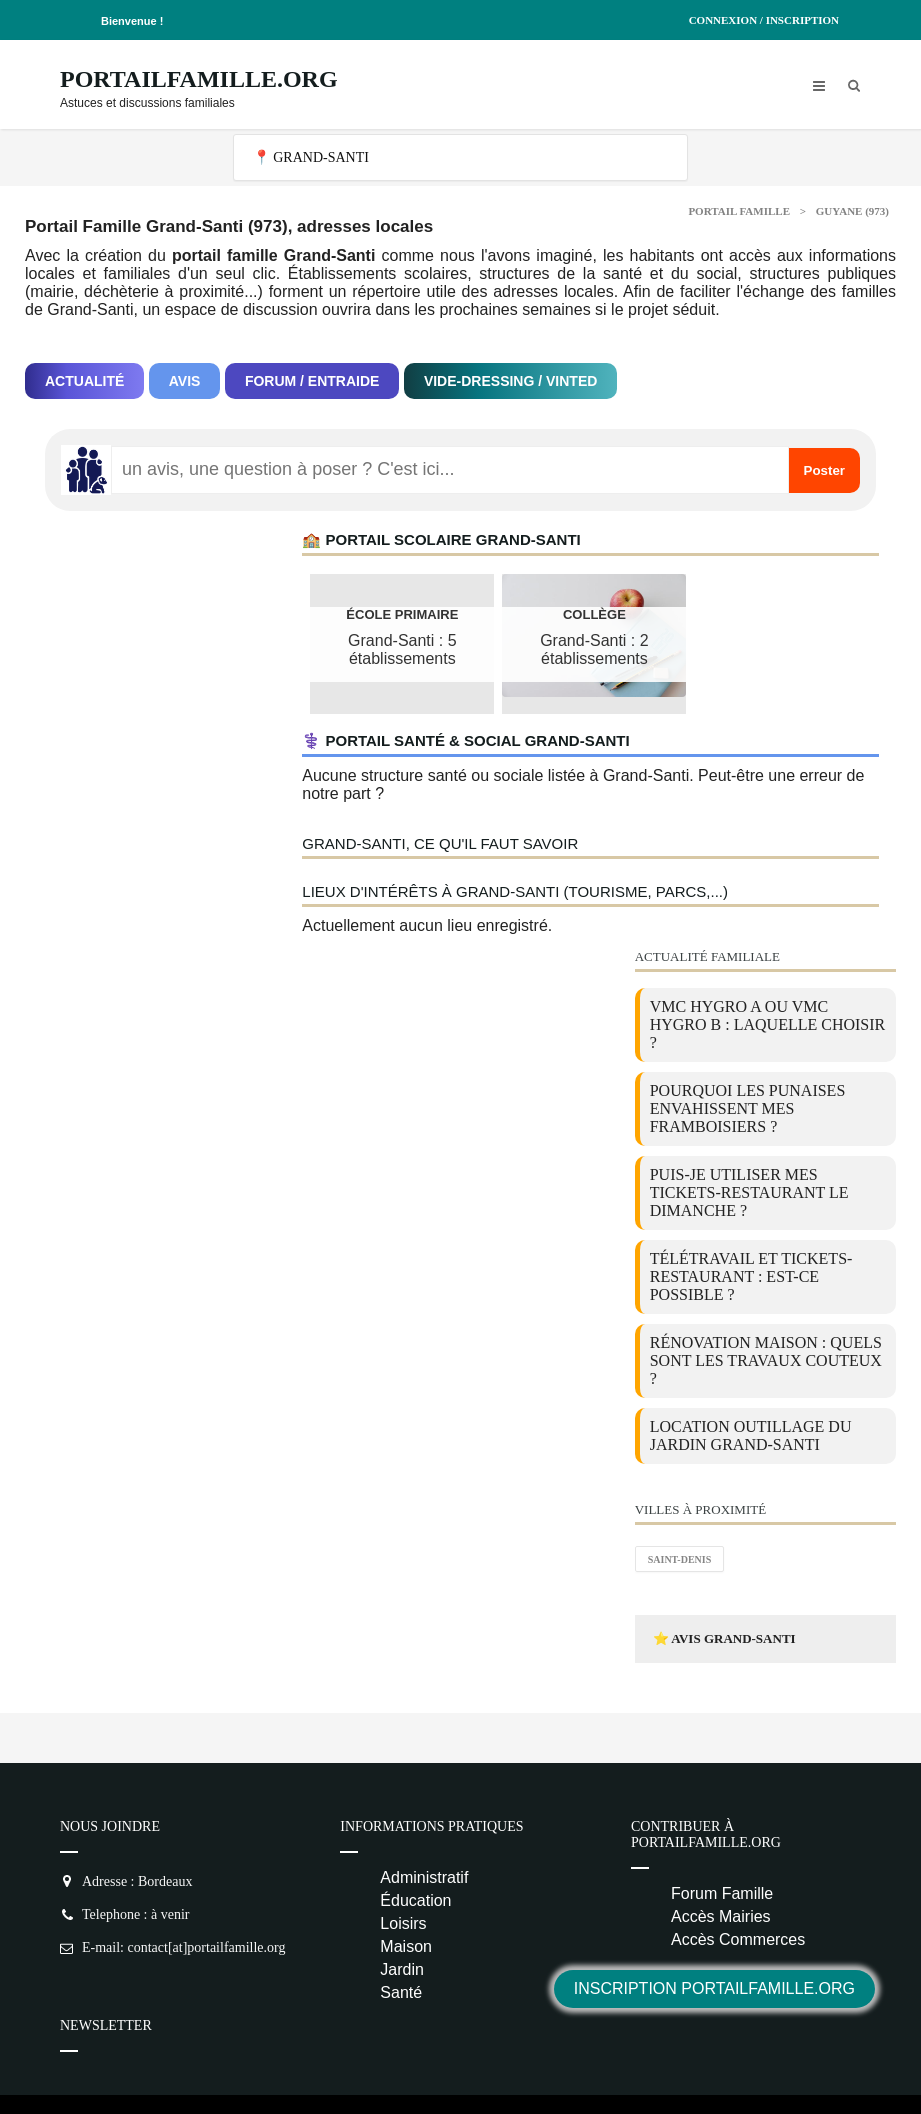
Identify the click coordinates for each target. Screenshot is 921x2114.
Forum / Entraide (312, 381)
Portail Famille (739, 211)
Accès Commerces (738, 1939)
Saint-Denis (680, 1559)
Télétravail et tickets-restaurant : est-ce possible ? (751, 1276)
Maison (406, 1946)
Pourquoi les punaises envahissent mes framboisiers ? (748, 1108)
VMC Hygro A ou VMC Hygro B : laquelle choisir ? (768, 1024)
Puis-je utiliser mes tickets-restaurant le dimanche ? (749, 1192)
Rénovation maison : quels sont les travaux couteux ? (766, 1360)
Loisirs (403, 1923)
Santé (401, 1992)
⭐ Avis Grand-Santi (724, 1638)
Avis (185, 381)
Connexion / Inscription (764, 20)
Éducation (415, 1900)
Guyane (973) (852, 211)
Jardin (402, 1969)
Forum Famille (722, 1893)
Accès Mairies (721, 1916)
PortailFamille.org (199, 79)
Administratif (424, 1877)
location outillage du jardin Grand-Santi (751, 1435)
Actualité (84, 381)
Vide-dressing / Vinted (510, 381)
